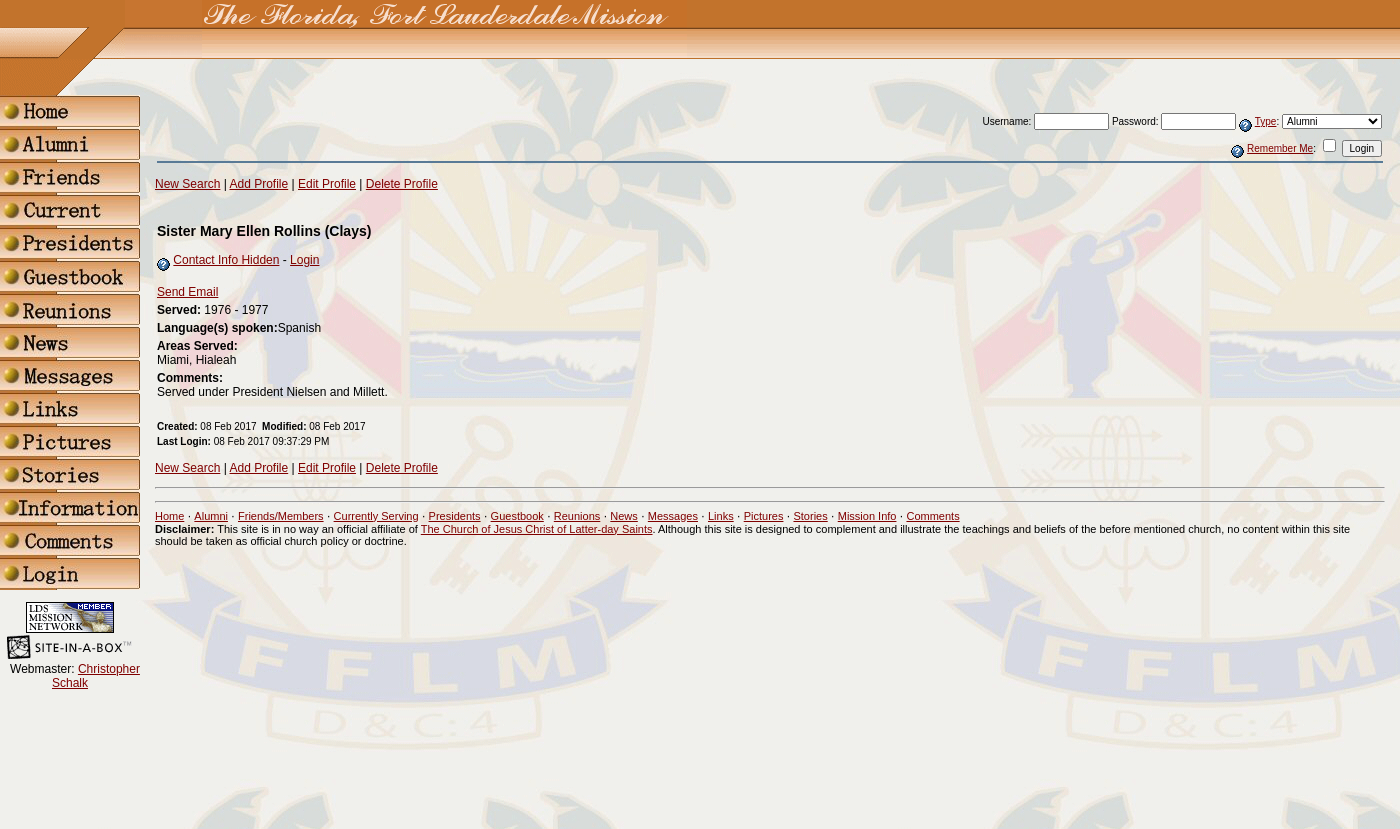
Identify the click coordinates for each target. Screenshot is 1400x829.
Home (169, 516)
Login (304, 260)
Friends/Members (281, 516)
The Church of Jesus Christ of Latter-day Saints (537, 529)
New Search (187, 184)
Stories (810, 516)
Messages (673, 516)
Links (721, 516)
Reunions (577, 516)
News (624, 516)
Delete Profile (402, 184)
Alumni (211, 516)
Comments (932, 516)
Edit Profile (327, 184)
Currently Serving (376, 516)
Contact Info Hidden (226, 260)
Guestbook (517, 516)
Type (1266, 121)
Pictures (764, 516)
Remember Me (1280, 148)
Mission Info (867, 516)
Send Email (187, 292)
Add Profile (259, 184)
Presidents (455, 516)
